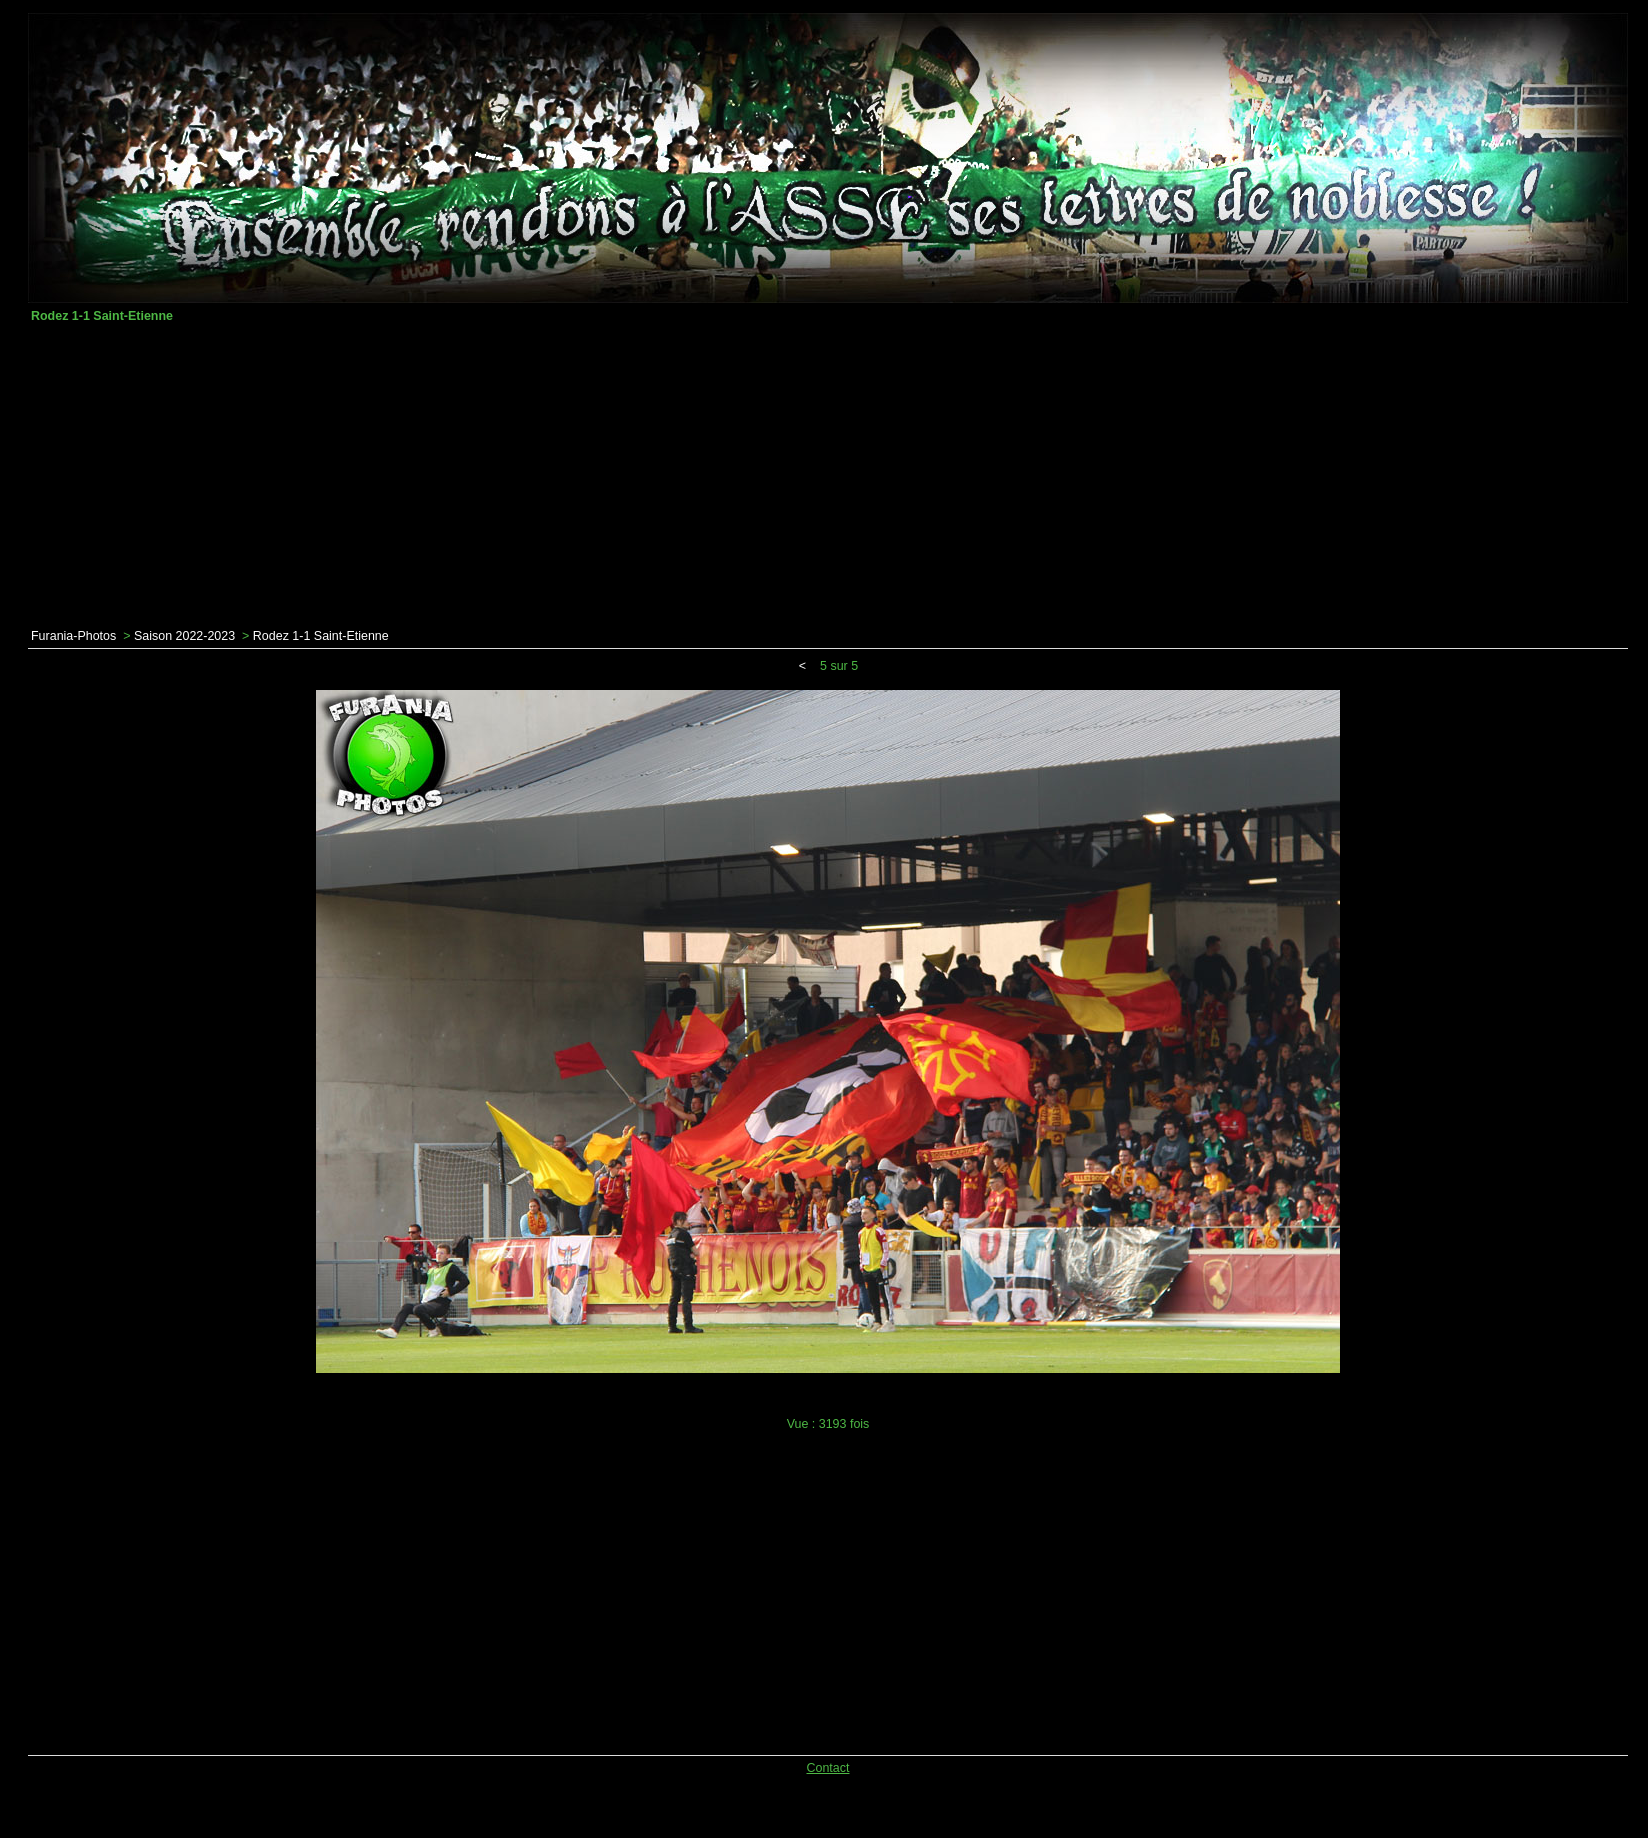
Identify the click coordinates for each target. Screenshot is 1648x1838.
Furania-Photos (73, 636)
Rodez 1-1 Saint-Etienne (321, 636)
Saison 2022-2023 (184, 636)
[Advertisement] (828, 476)
